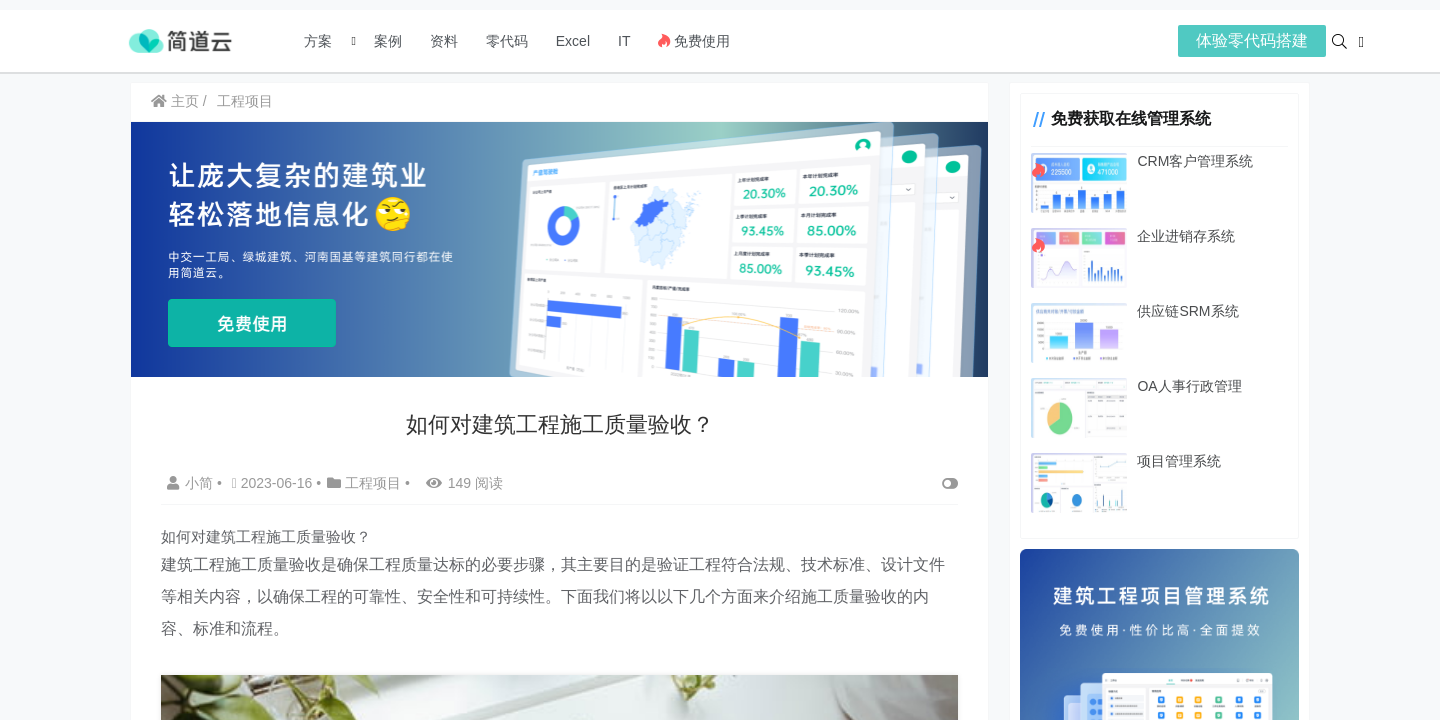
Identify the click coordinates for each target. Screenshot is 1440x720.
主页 (175, 101)
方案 (320, 41)
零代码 (507, 41)
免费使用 (694, 41)
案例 (386, 41)
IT (624, 41)
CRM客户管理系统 (1194, 161)
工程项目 (245, 101)
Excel (573, 41)
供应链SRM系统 (1186, 311)
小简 (192, 483)
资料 (444, 41)
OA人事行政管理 (1188, 386)
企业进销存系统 (1185, 236)
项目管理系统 (1178, 461)
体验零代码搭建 (1252, 40)
